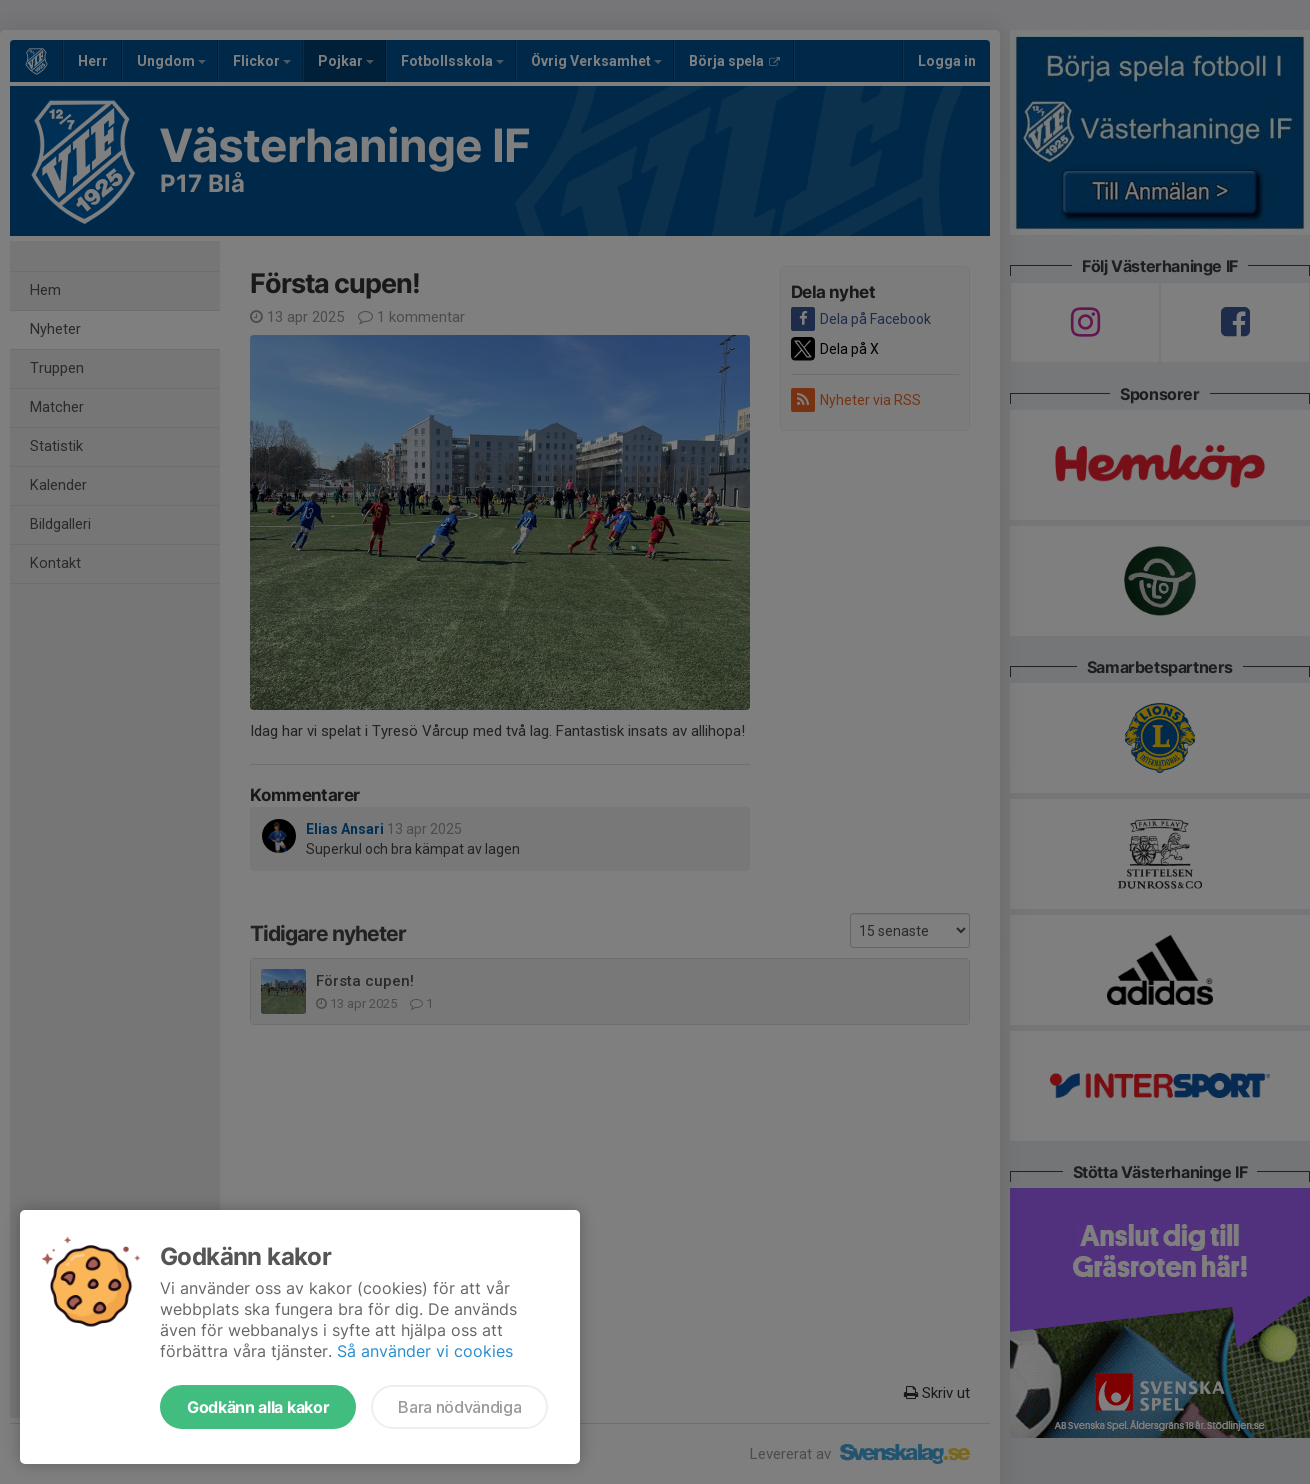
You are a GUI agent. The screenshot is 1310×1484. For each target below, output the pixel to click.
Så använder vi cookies (425, 1351)
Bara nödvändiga (459, 1407)
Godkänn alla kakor (258, 1407)
